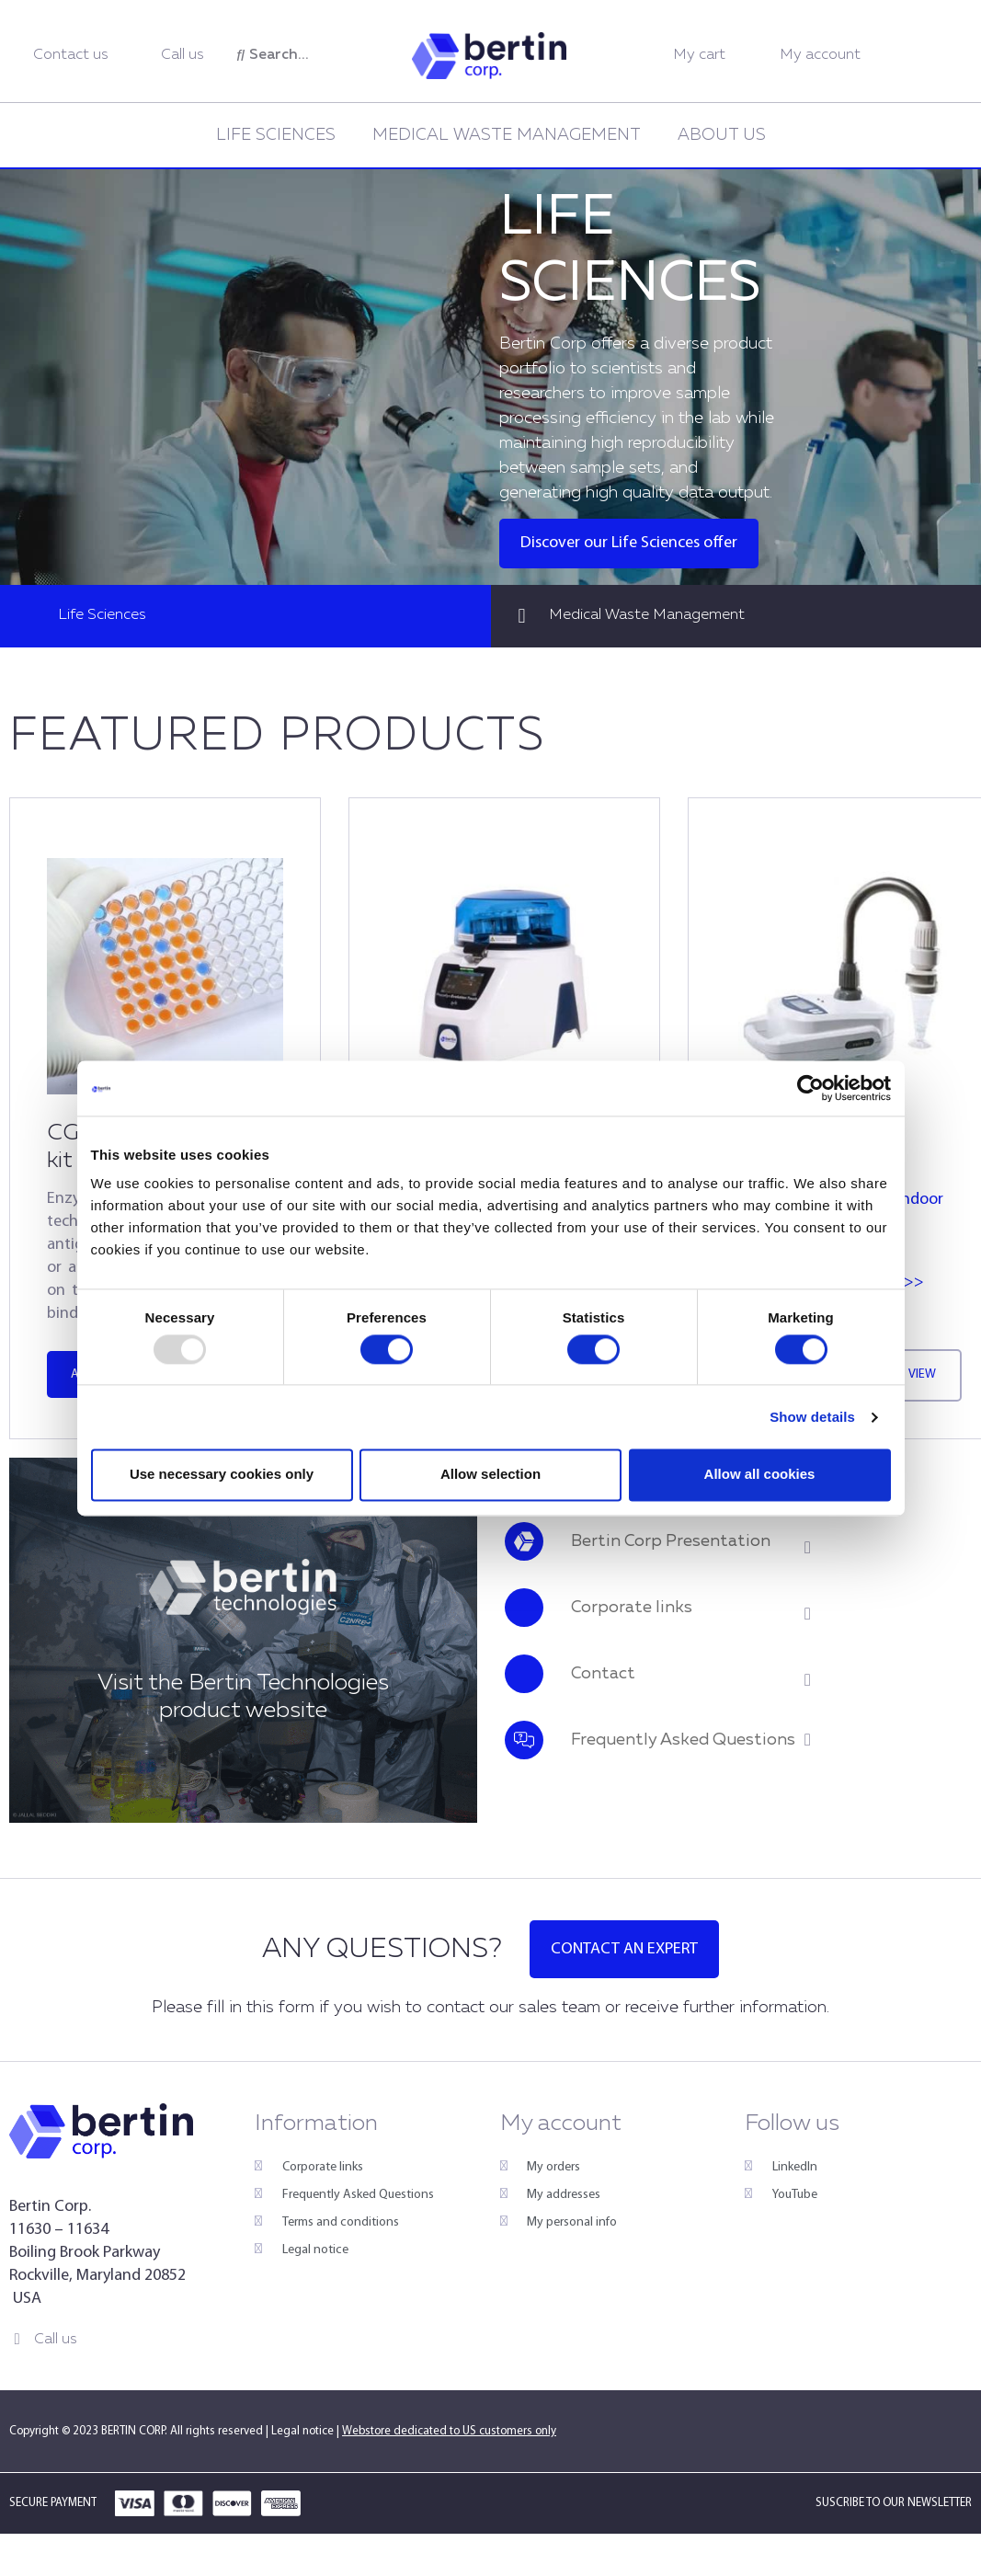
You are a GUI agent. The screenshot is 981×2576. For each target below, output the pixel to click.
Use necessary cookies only (222, 1475)
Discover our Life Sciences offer (628, 543)
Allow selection (490, 1475)
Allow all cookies (760, 1475)
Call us (55, 2339)
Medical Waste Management (506, 135)
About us (722, 135)
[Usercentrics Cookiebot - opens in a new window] (810, 1088)
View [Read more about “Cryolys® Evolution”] (922, 1374)
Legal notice (302, 2431)
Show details (812, 1417)
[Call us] (17, 2339)
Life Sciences (276, 135)
